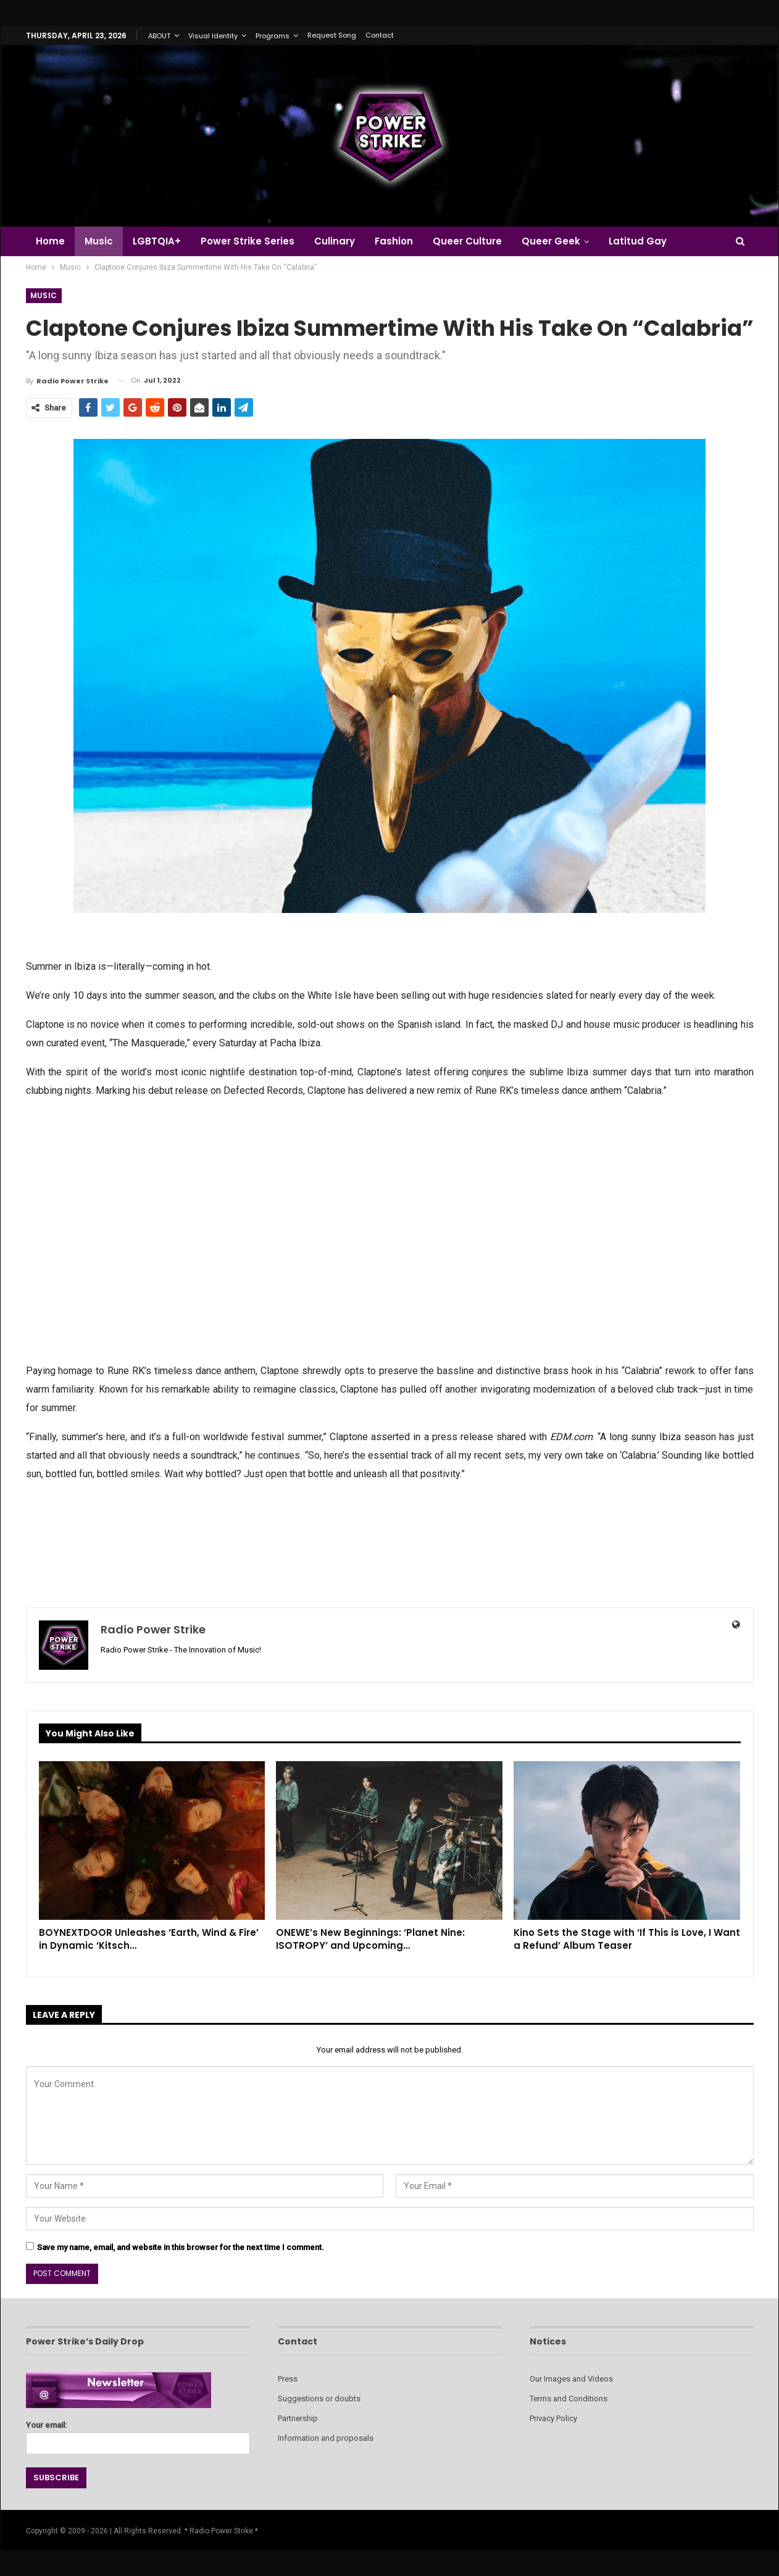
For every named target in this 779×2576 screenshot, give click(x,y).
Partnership (298, 2418)
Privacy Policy (553, 2418)
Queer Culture (478, 241)
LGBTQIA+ (160, 241)
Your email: (138, 2434)
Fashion (403, 241)
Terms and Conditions (568, 2398)
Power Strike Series (253, 241)
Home (50, 241)
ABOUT (159, 36)
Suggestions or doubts (319, 2398)
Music (100, 241)
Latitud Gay (652, 241)
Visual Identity (213, 36)
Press (288, 2378)
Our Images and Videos (571, 2378)
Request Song (331, 35)
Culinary (342, 241)
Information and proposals (325, 2438)
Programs (273, 36)
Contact (379, 35)
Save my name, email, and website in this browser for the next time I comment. (180, 2247)
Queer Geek (564, 241)
